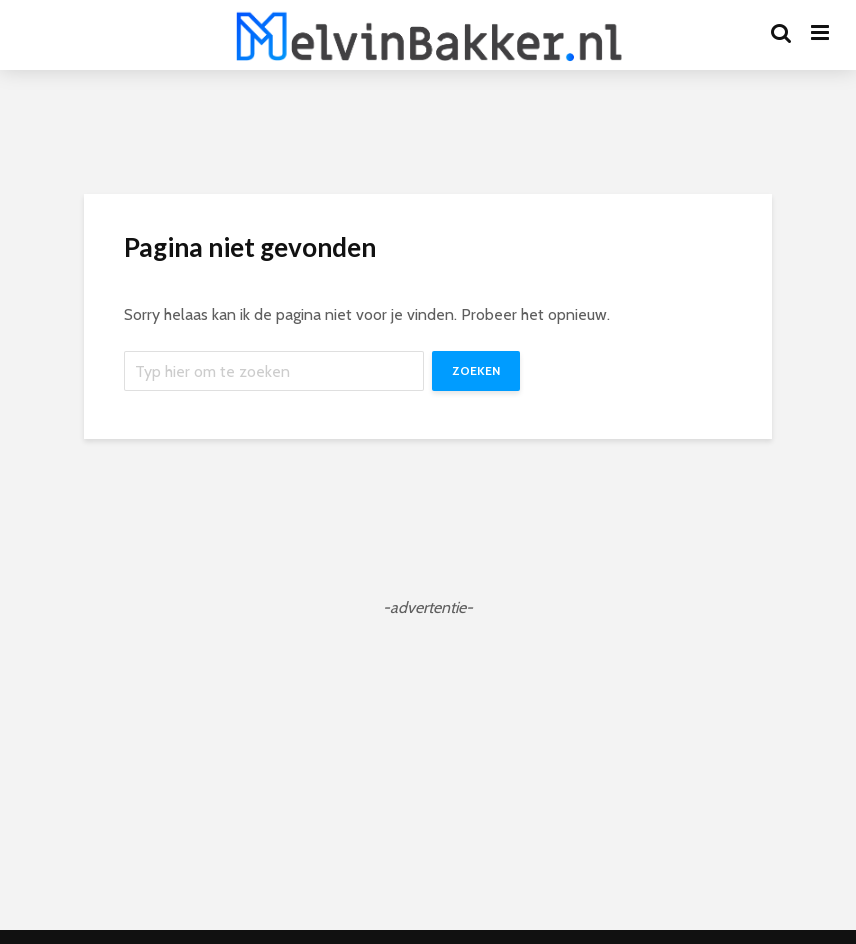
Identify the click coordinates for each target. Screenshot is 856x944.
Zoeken (476, 370)
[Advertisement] (428, 760)
